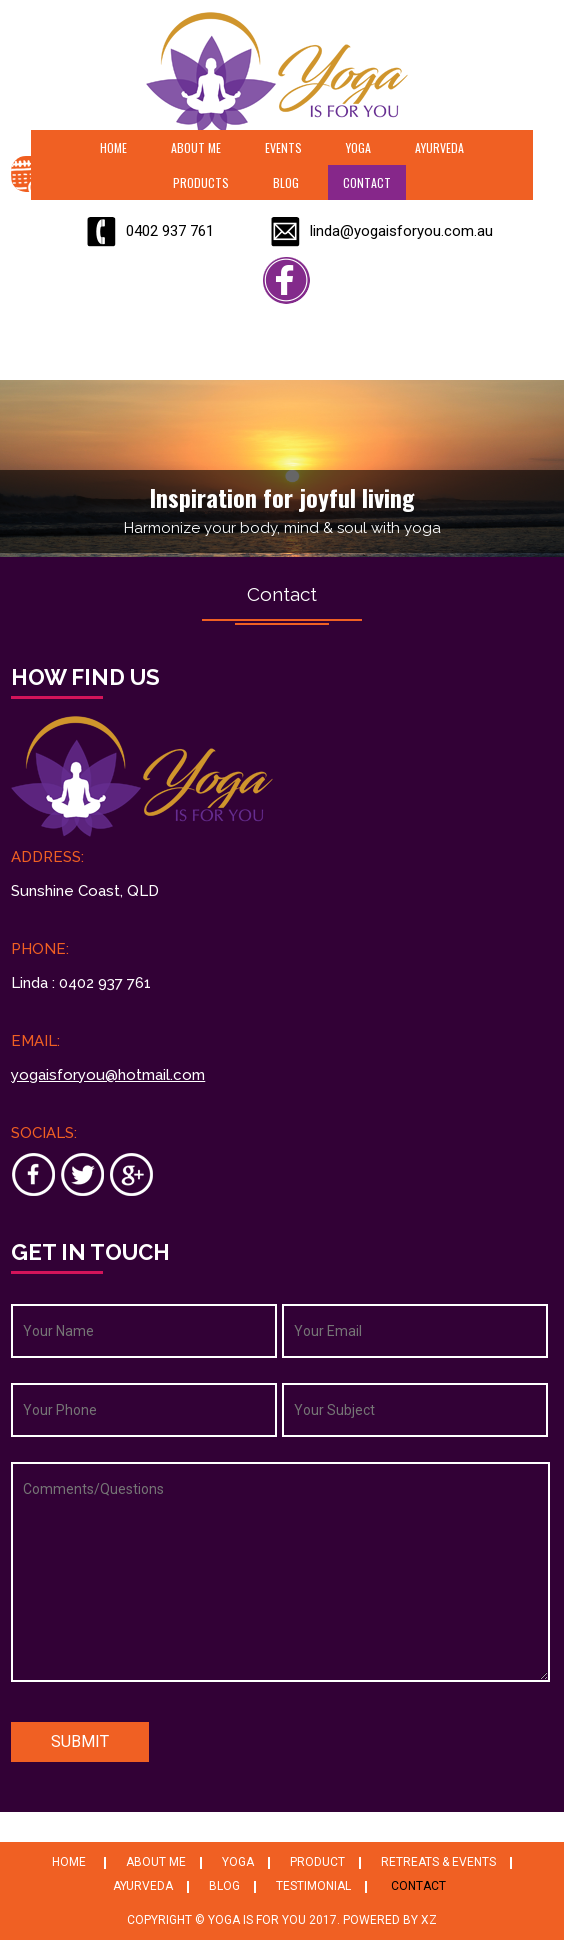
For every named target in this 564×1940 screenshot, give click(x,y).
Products (201, 182)
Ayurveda (439, 147)
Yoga (358, 147)
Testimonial (313, 1886)
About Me (196, 147)
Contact (367, 182)
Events (283, 147)
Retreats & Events (438, 1862)
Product (317, 1862)
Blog (286, 182)
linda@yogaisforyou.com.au (401, 231)
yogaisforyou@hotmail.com (108, 1075)
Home (113, 147)
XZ (429, 1920)
